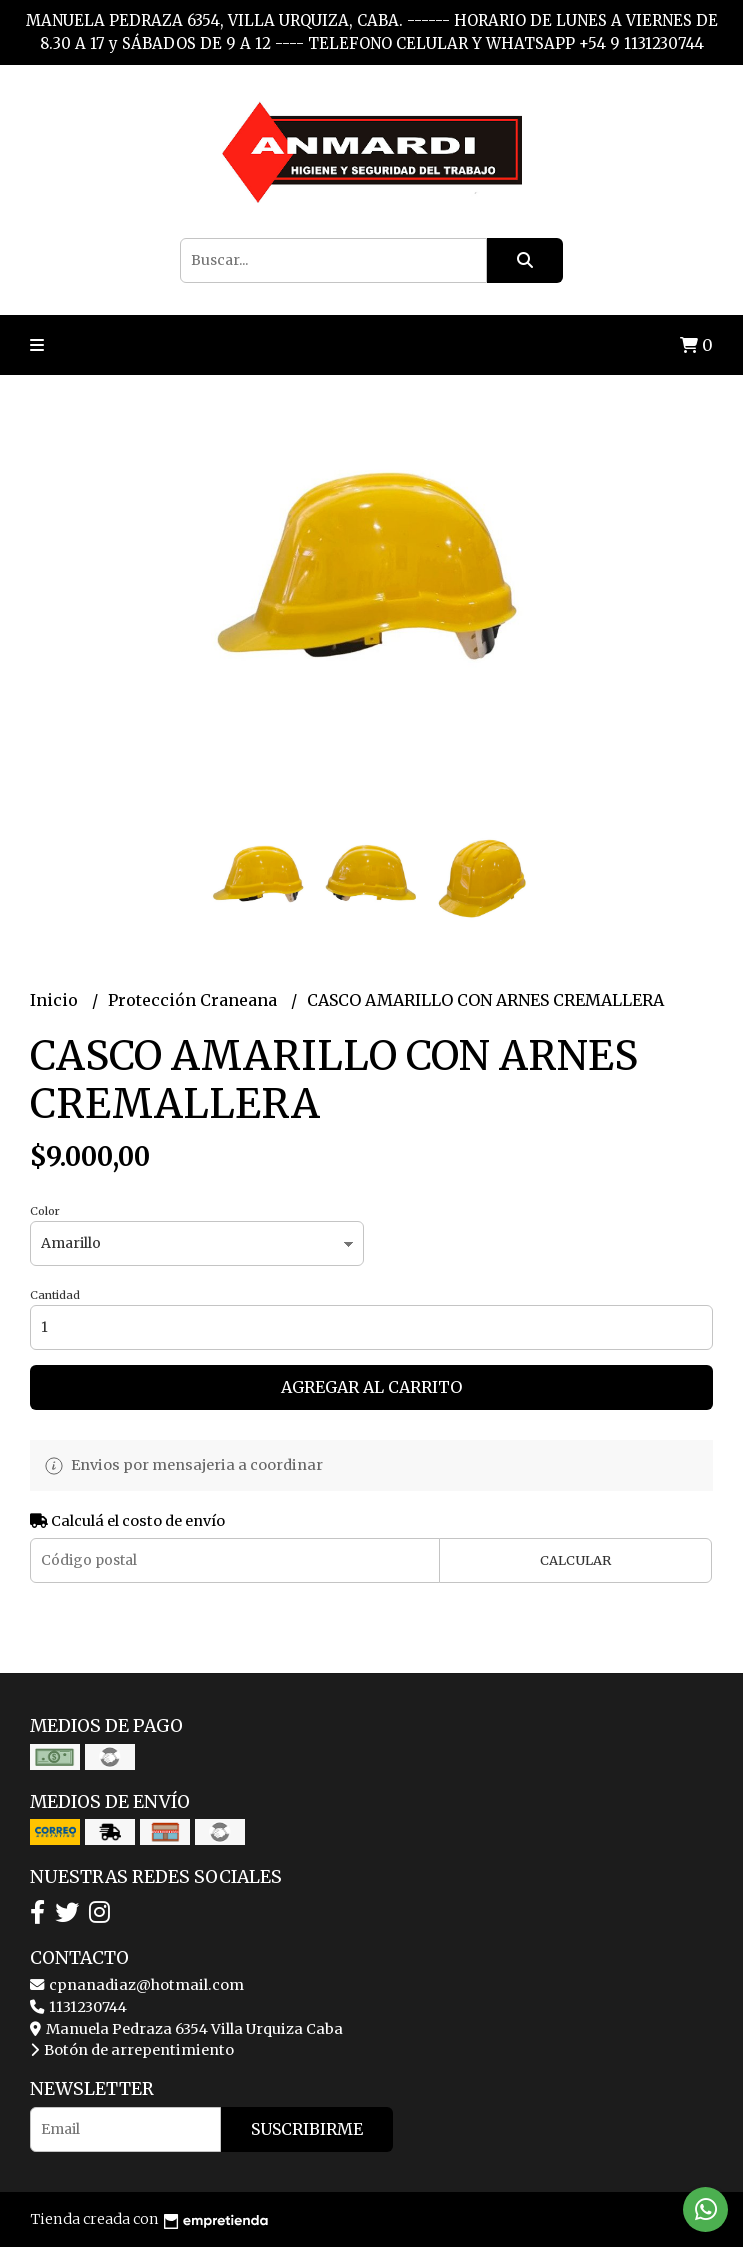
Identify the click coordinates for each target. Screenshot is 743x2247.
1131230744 (78, 2007)
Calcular (575, 1560)
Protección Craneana (194, 1000)
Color (45, 1211)
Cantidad (55, 1295)
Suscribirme (307, 2129)
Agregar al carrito (371, 1387)
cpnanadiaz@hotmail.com (137, 1985)
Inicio (56, 1000)
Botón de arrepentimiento (132, 2050)
